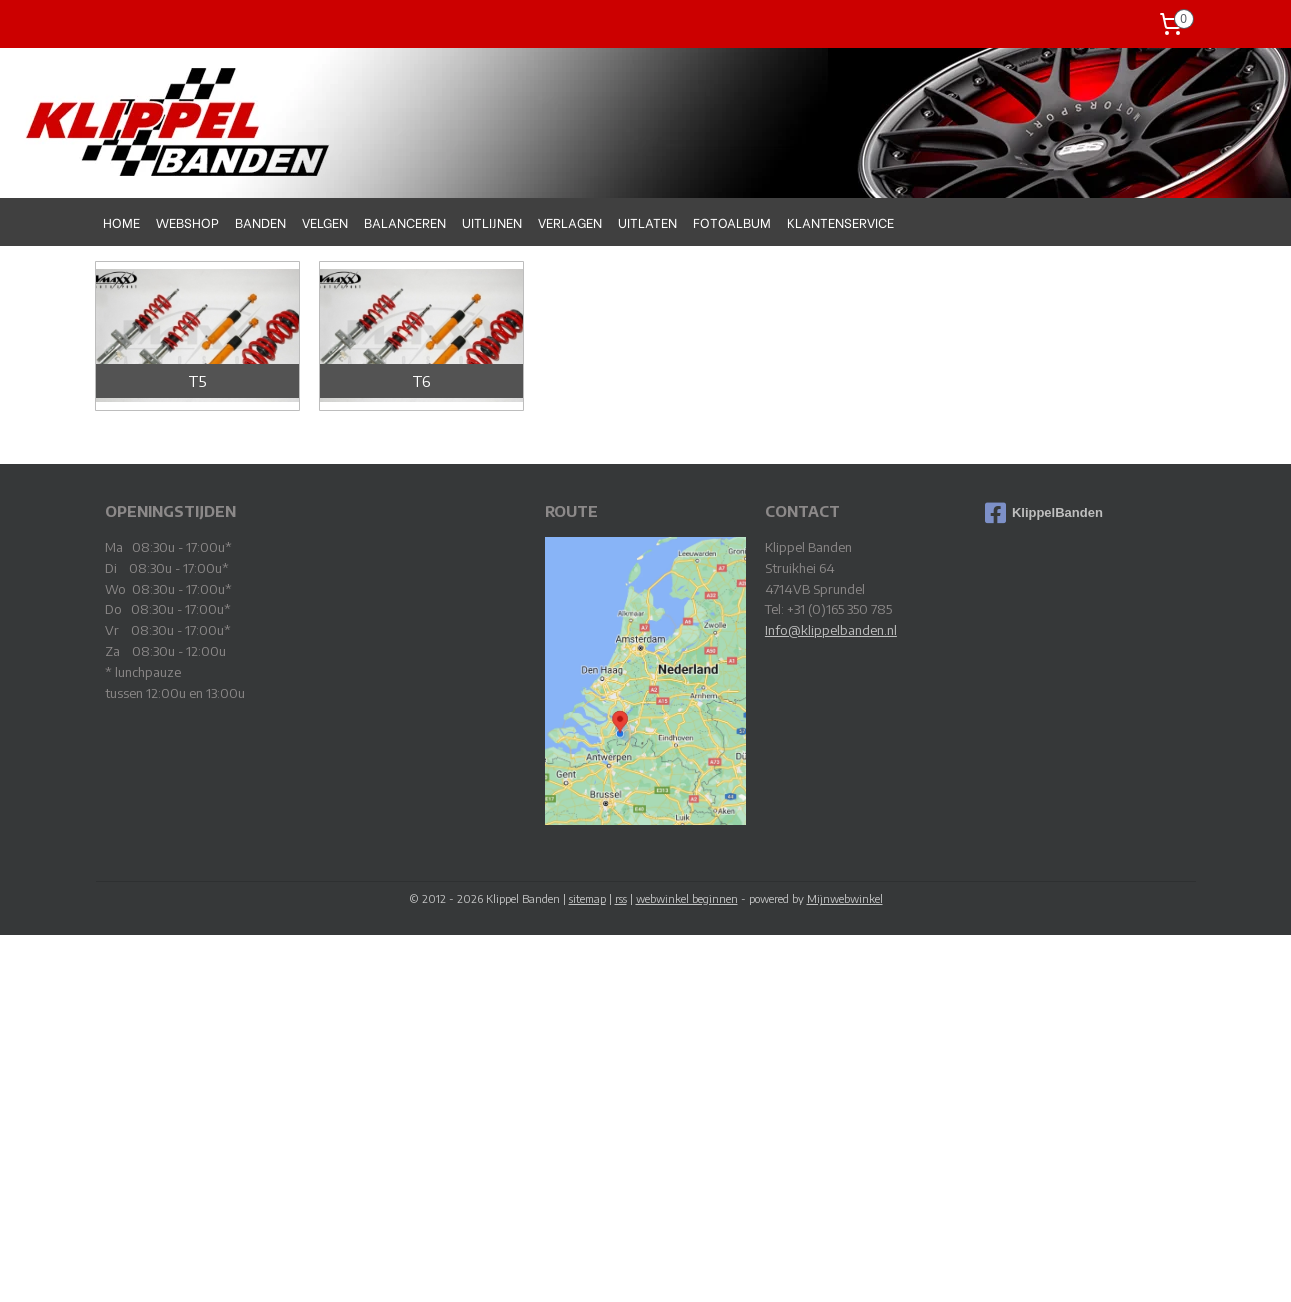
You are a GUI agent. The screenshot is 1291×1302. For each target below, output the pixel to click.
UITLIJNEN (492, 221)
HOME (121, 221)
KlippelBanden (1044, 513)
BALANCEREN (405, 221)
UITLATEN (647, 221)
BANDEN (260, 221)
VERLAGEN (570, 221)
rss (621, 898)
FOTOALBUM (732, 221)
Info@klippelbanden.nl (831, 630)
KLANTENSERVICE (840, 221)
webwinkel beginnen (687, 898)
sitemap (587, 898)
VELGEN (325, 221)
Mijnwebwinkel (845, 898)
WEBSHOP (187, 221)
